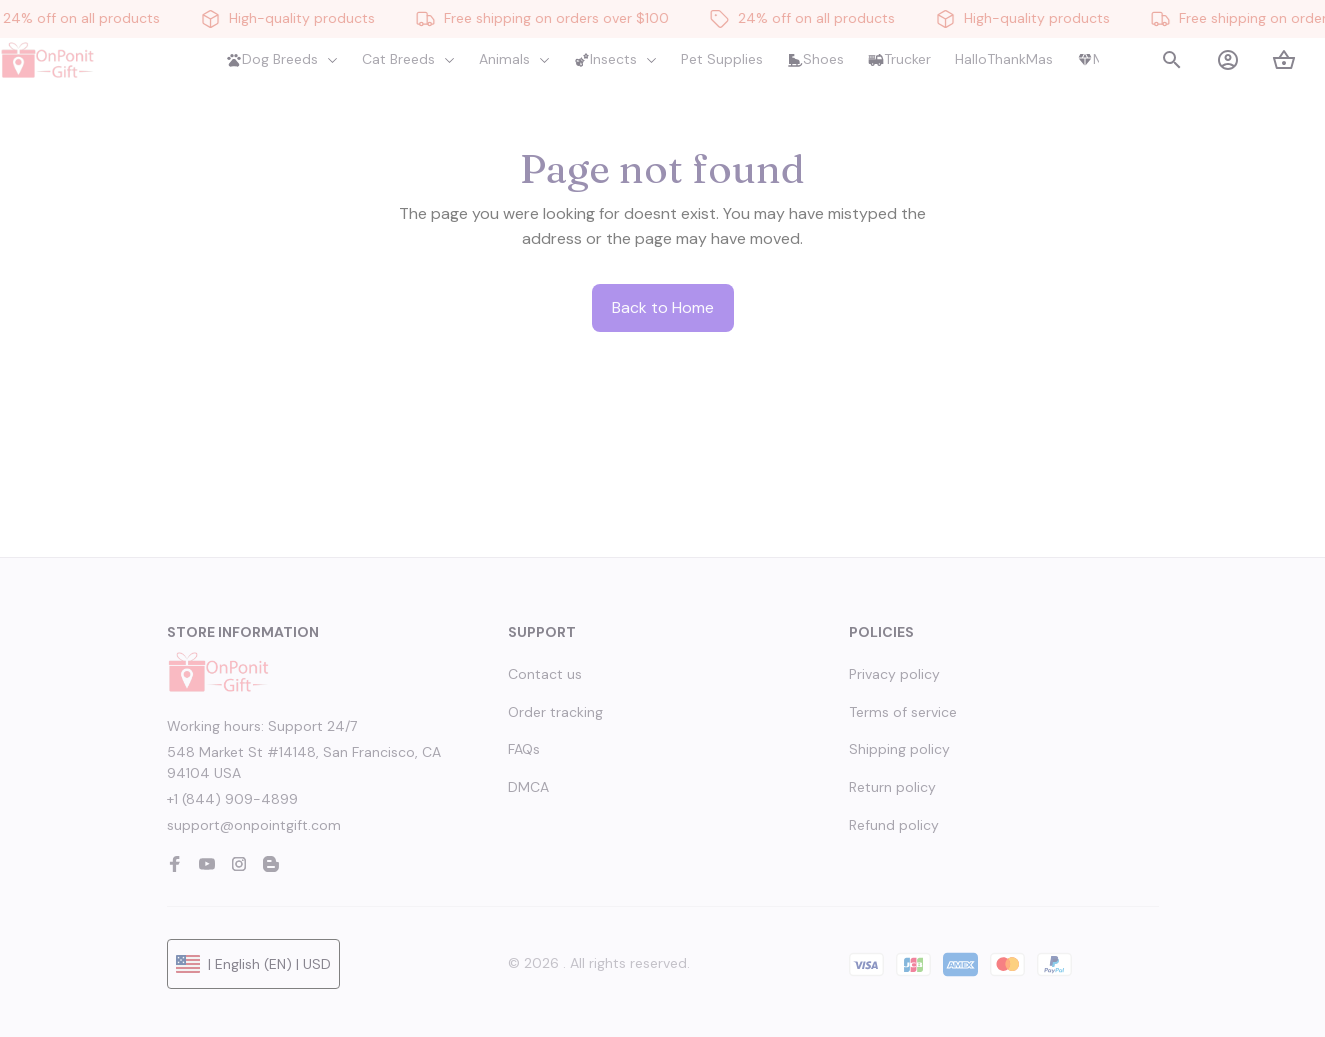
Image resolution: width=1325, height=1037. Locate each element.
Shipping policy (899, 749)
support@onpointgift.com (254, 825)
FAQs (524, 749)
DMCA (528, 787)
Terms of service (903, 712)
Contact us (545, 674)
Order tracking (555, 712)
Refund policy (894, 825)
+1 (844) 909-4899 (232, 799)
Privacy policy (894, 674)
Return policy (892, 787)
